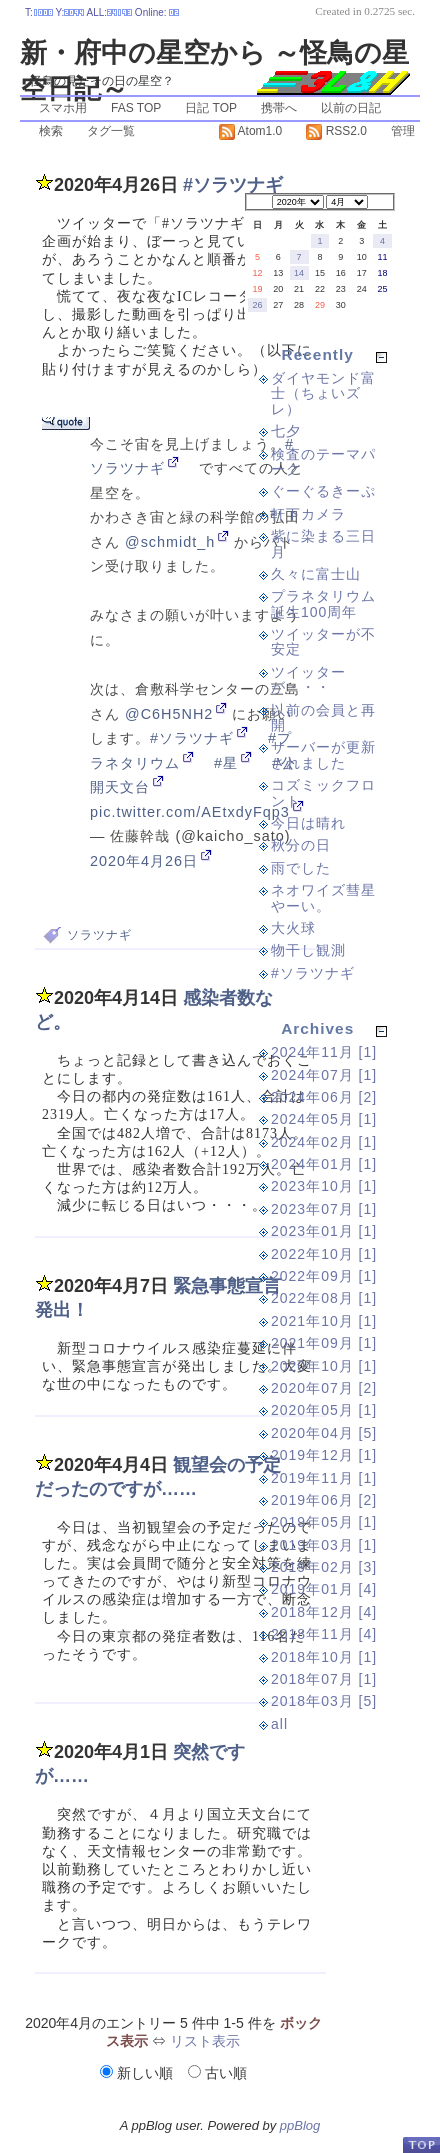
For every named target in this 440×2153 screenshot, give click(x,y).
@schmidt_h (170, 542)
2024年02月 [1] (324, 1142)
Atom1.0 (250, 131)
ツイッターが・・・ (308, 679)
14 (299, 273)
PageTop (421, 2144)
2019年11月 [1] (324, 1478)
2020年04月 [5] (324, 1433)
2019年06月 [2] (324, 1500)
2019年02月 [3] (324, 1567)
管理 (403, 131)
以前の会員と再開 (323, 717)
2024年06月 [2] (324, 1097)
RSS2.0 (336, 131)
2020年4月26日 (144, 861)
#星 (226, 763)
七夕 (286, 431)
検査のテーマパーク (323, 461)
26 (257, 305)
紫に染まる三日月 (323, 543)
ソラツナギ (99, 935)
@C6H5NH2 (169, 714)
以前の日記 (351, 108)
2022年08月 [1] (324, 1298)
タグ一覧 (111, 131)
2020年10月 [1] (324, 1366)
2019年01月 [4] (324, 1589)
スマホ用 (63, 108)
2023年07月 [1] (324, 1209)
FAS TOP (136, 108)
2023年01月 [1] (324, 1231)
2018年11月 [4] (324, 1634)
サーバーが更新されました (323, 754)
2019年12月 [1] (324, 1455)
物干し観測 (308, 950)
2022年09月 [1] (324, 1276)
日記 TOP (211, 108)
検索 (51, 131)
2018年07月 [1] (324, 1679)
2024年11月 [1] (324, 1052)
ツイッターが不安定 (323, 641)
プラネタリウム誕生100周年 (323, 603)
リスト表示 (205, 2041)
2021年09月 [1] (324, 1343)
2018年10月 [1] (324, 1657)
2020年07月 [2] (324, 1388)
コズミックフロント (323, 792)
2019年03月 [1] (324, 1545)
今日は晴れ (308, 823)
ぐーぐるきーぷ (323, 491)
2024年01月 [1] (324, 1164)
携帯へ (279, 108)
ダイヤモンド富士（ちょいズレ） (323, 393)
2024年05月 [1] (324, 1119)
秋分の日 (301, 845)
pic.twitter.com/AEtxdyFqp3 (190, 812)
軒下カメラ (308, 514)
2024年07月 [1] (324, 1075)
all (279, 1724)
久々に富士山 (316, 574)
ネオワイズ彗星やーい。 (323, 897)
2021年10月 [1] (324, 1321)
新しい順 (138, 2073)
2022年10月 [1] (324, 1254)
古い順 (217, 2073)
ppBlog (300, 2125)
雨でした (301, 868)
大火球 (293, 928)
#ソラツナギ (192, 738)
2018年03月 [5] (324, 1701)
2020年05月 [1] (324, 1410)
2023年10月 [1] (324, 1186)
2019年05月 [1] (324, 1522)
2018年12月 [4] (324, 1612)
